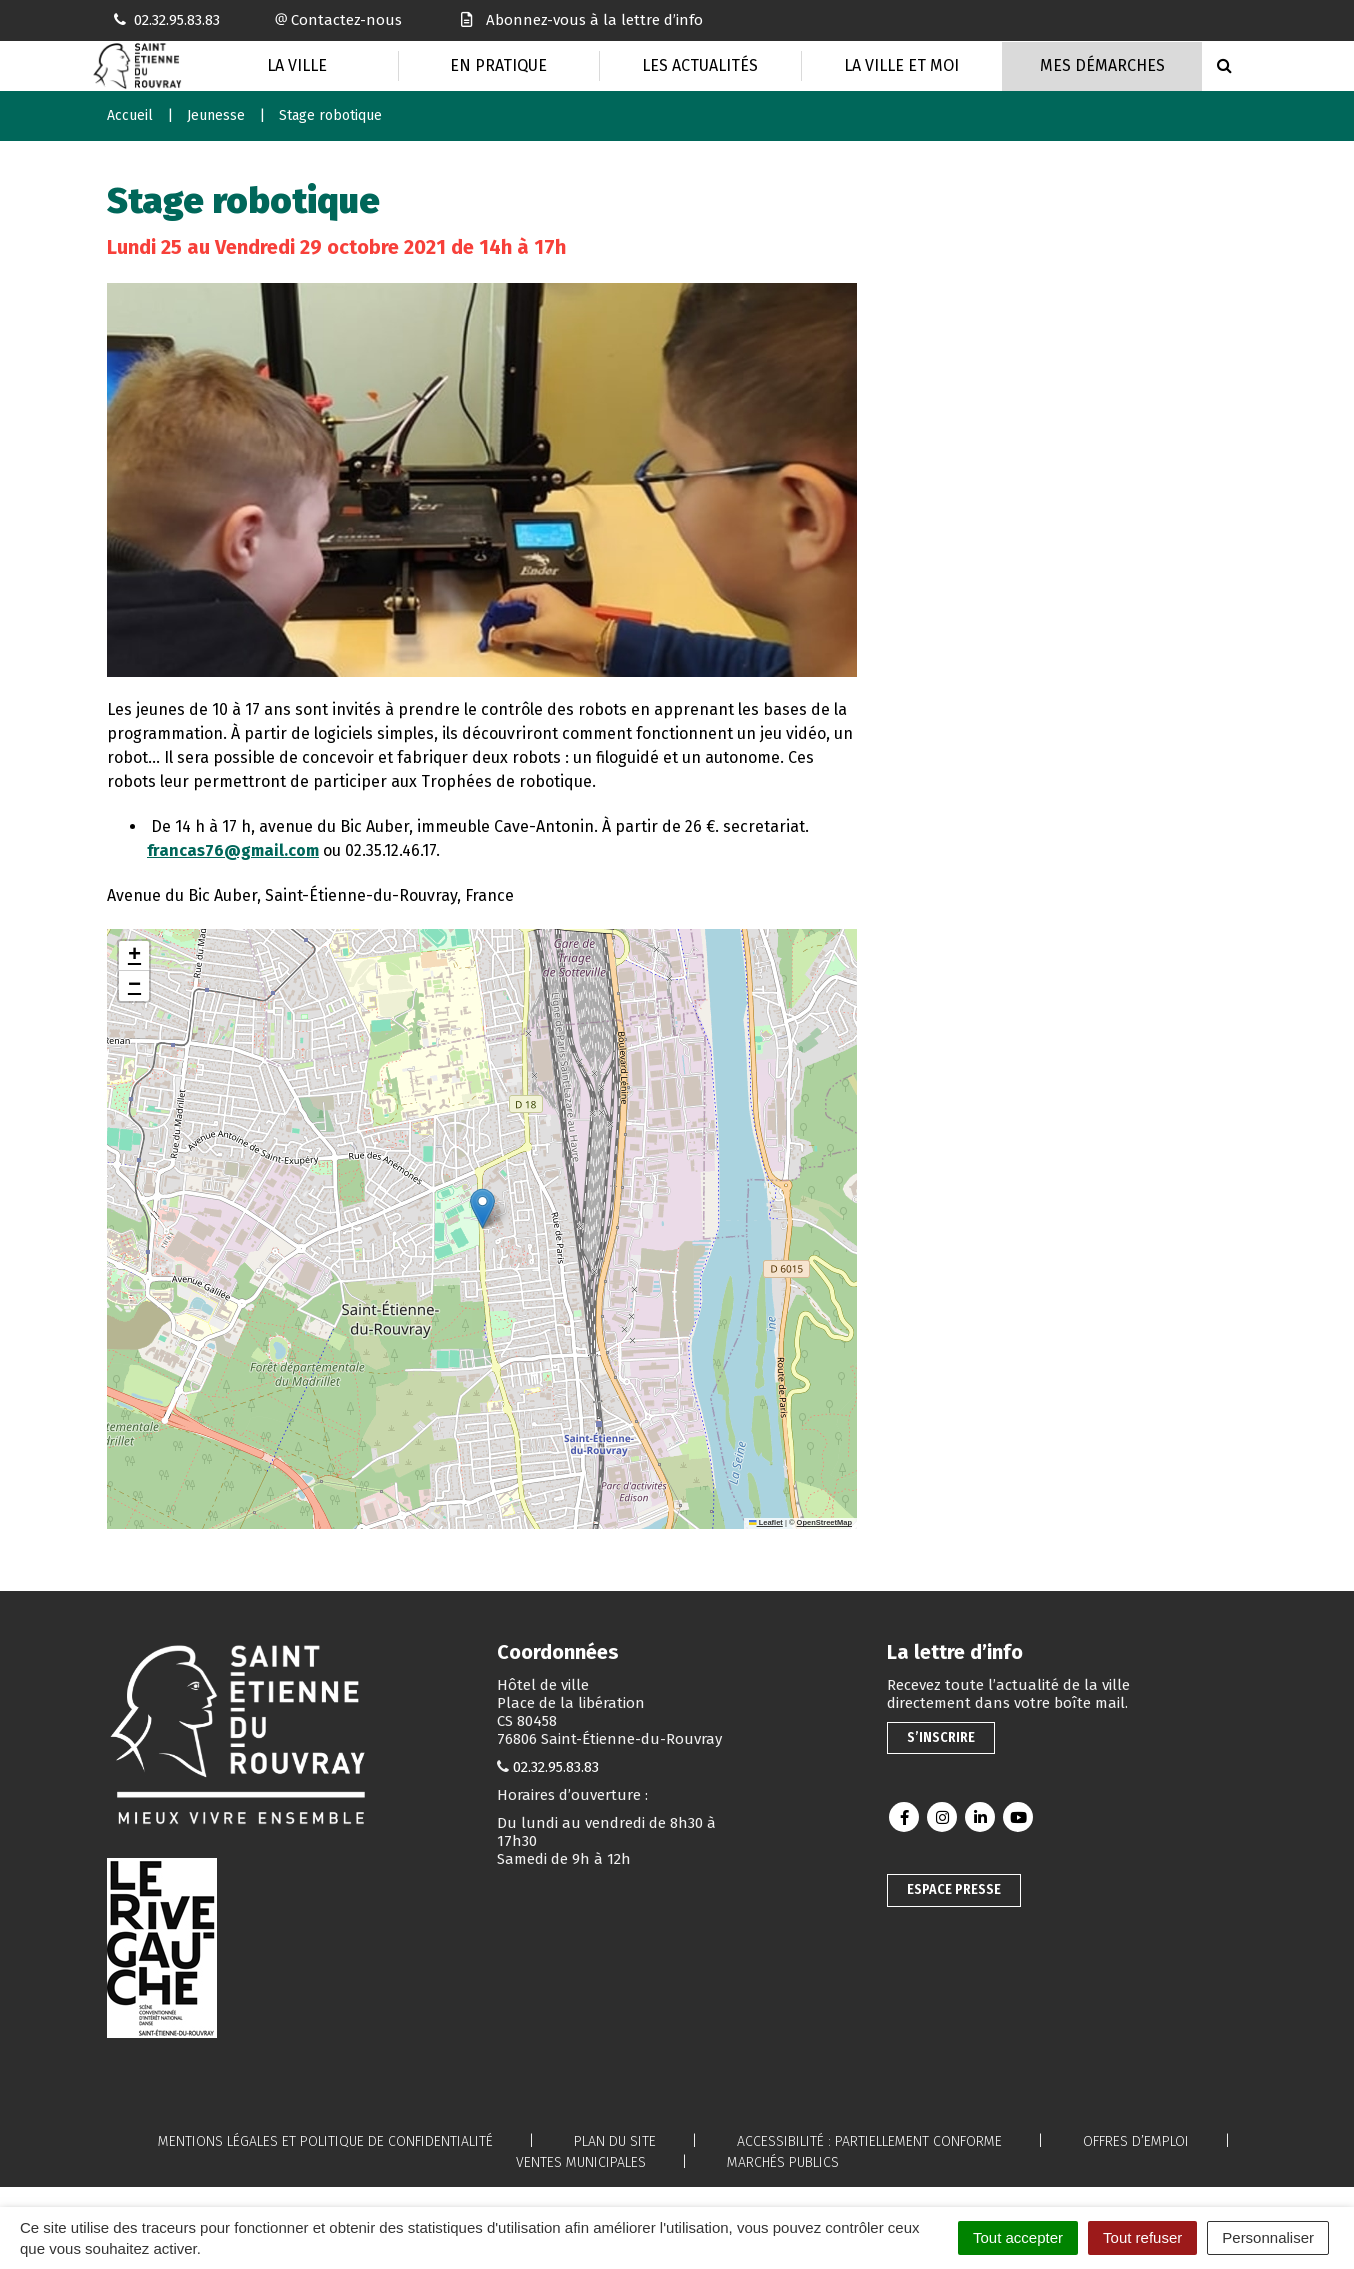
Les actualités (700, 65)
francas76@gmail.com (233, 850)
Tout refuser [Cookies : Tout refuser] (1142, 2237)
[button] (482, 1208)
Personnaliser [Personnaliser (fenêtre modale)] (1268, 2237)
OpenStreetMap (824, 1522)
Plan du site (615, 2141)
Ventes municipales (581, 2162)
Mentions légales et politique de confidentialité (325, 2141)
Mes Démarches (1102, 65)
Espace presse (954, 1889)
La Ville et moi (901, 65)
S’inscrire (941, 1737)
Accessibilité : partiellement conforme (869, 2141)
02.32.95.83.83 (556, 1767)
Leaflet (766, 1522)
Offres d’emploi (1136, 2141)
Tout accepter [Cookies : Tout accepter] (1018, 2237)
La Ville (297, 65)
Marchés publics (783, 2162)
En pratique (498, 65)
